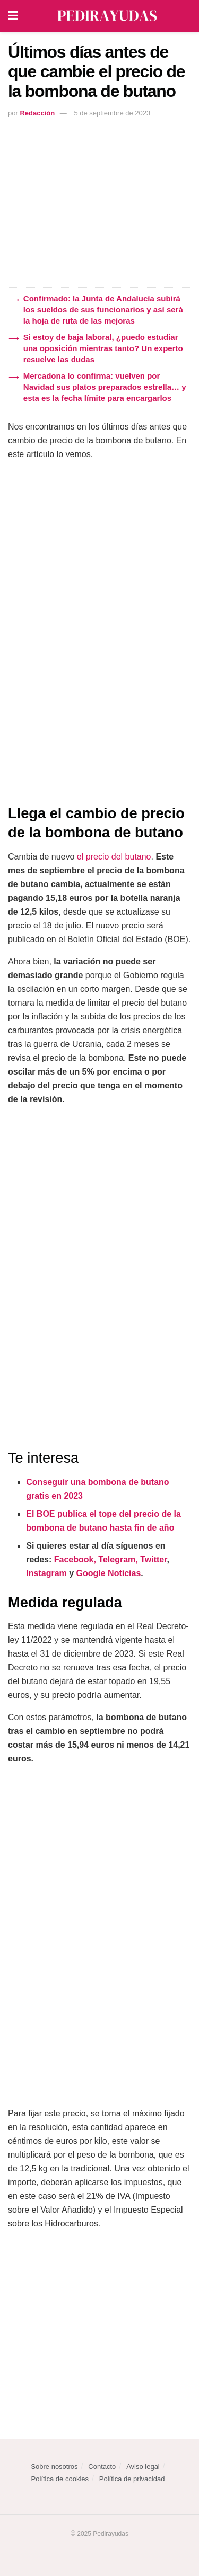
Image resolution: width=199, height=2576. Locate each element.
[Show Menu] (13, 16)
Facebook (74, 1559)
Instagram (46, 1573)
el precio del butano (114, 856)
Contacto (102, 2467)
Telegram (116, 1559)
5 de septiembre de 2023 (112, 113)
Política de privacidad (132, 2479)
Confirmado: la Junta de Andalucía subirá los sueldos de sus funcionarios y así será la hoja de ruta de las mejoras (103, 309)
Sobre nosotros (54, 2467)
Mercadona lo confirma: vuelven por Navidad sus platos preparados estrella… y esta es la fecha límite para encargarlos (104, 386)
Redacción (37, 113)
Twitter (153, 1559)
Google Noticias (108, 1573)
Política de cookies (60, 2479)
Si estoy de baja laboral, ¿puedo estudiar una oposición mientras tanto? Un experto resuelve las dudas (103, 348)
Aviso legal (143, 2467)
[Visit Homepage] (107, 15)
